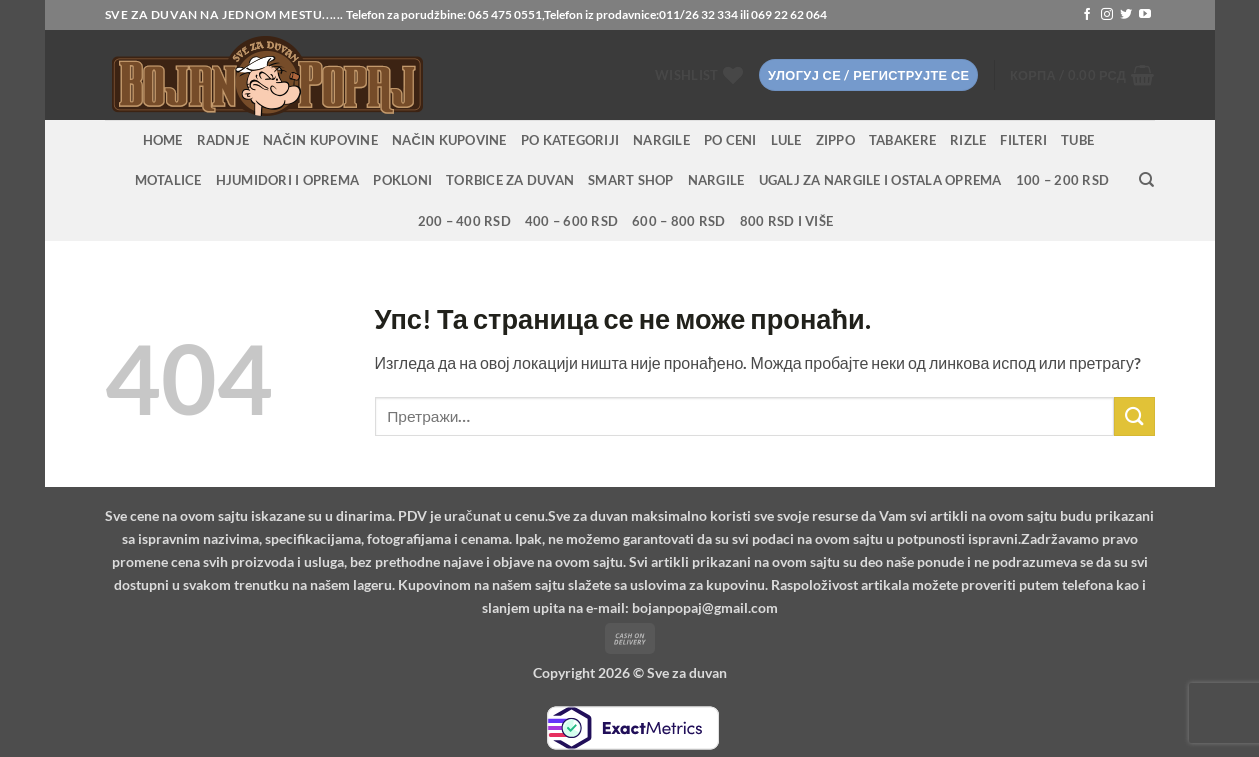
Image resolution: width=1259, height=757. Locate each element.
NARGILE (661, 140)
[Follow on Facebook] (1087, 15)
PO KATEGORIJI (570, 140)
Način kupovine (320, 140)
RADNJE (223, 140)
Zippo (835, 140)
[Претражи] (1146, 180)
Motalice (168, 180)
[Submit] (1134, 416)
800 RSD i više (787, 221)
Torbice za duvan (510, 180)
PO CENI (730, 140)
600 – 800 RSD (678, 221)
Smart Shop (631, 180)
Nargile (716, 180)
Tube (1077, 140)
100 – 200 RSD (1062, 180)
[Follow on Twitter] (1126, 15)
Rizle (968, 140)
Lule (786, 140)
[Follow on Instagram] (1107, 15)
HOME (163, 140)
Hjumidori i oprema (288, 180)
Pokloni (402, 180)
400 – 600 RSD (571, 221)
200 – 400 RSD (464, 221)
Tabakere (902, 140)
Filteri (1023, 140)
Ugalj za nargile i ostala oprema (880, 180)
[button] (868, 75)
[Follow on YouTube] (1145, 15)
